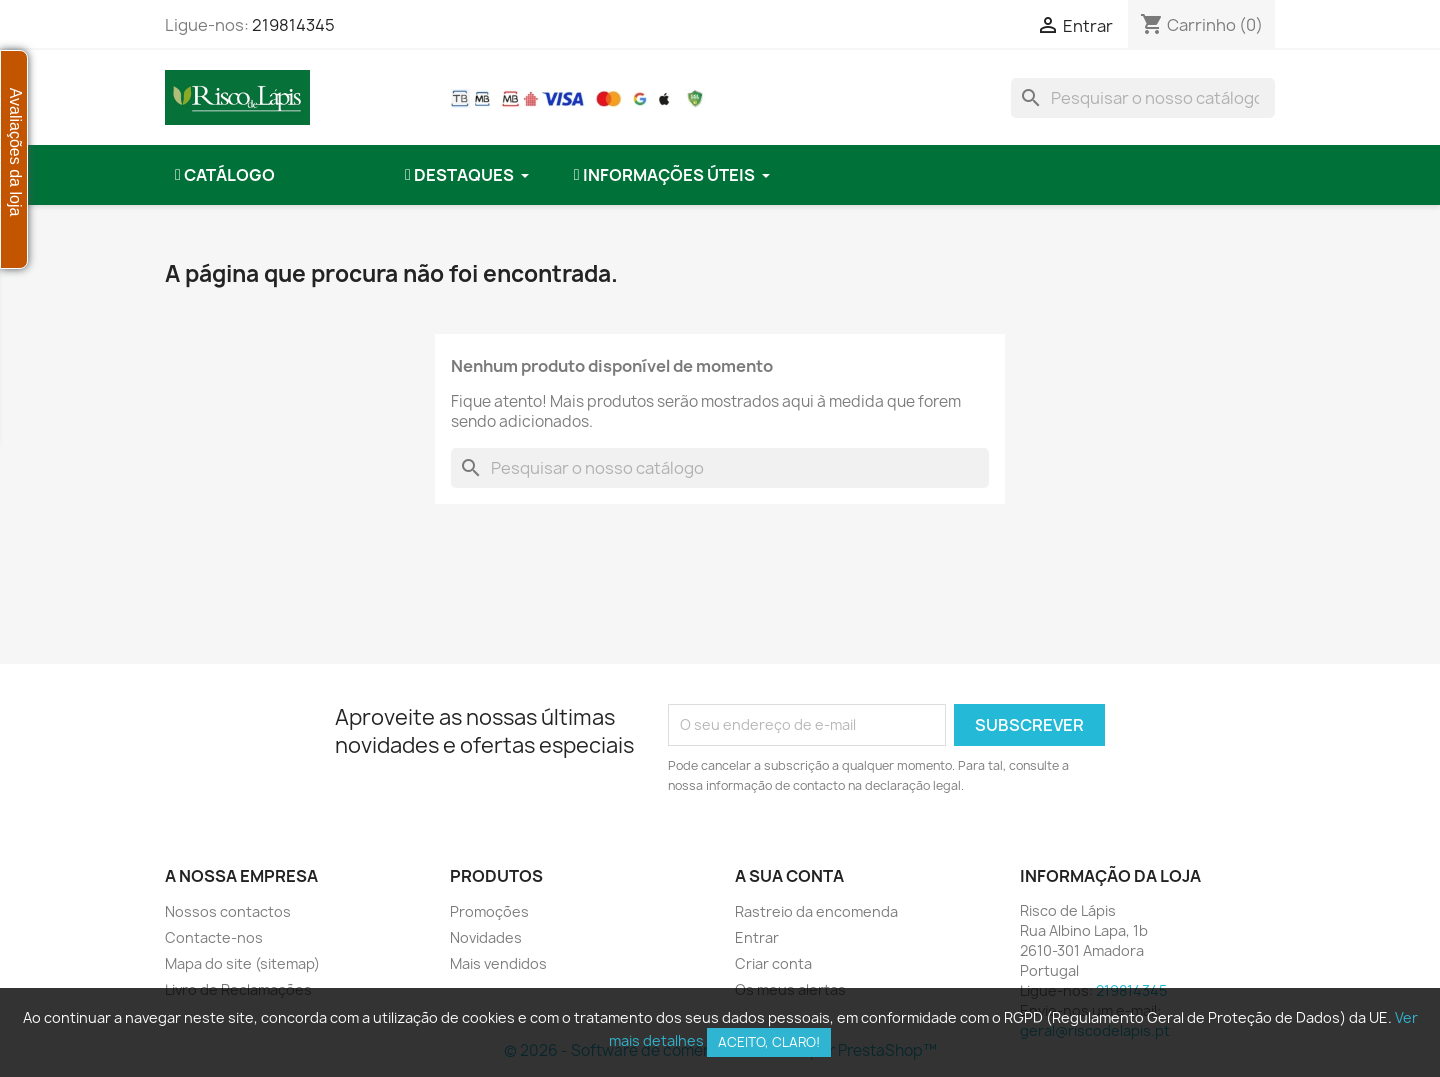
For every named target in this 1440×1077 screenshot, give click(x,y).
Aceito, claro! (769, 1042)
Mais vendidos (498, 963)
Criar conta (773, 963)
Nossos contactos (228, 911)
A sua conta (789, 876)
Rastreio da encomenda (816, 911)
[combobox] (1143, 98)
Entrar (757, 937)
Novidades (486, 937)
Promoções (489, 911)
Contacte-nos (214, 937)
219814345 (293, 25)
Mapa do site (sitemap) (242, 963)
